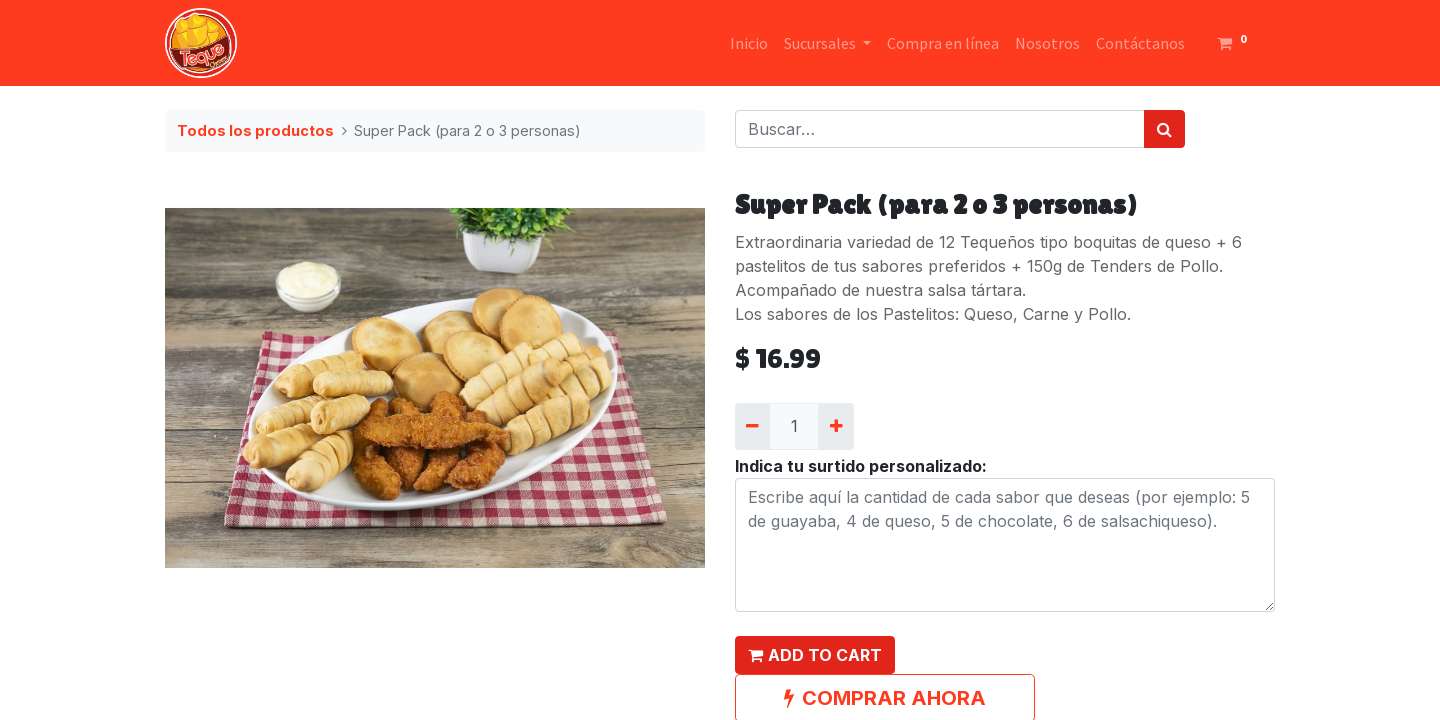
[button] (815, 655)
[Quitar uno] (752, 426)
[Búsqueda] (1164, 129)
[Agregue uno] (835, 426)
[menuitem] (749, 43)
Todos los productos (255, 130)
